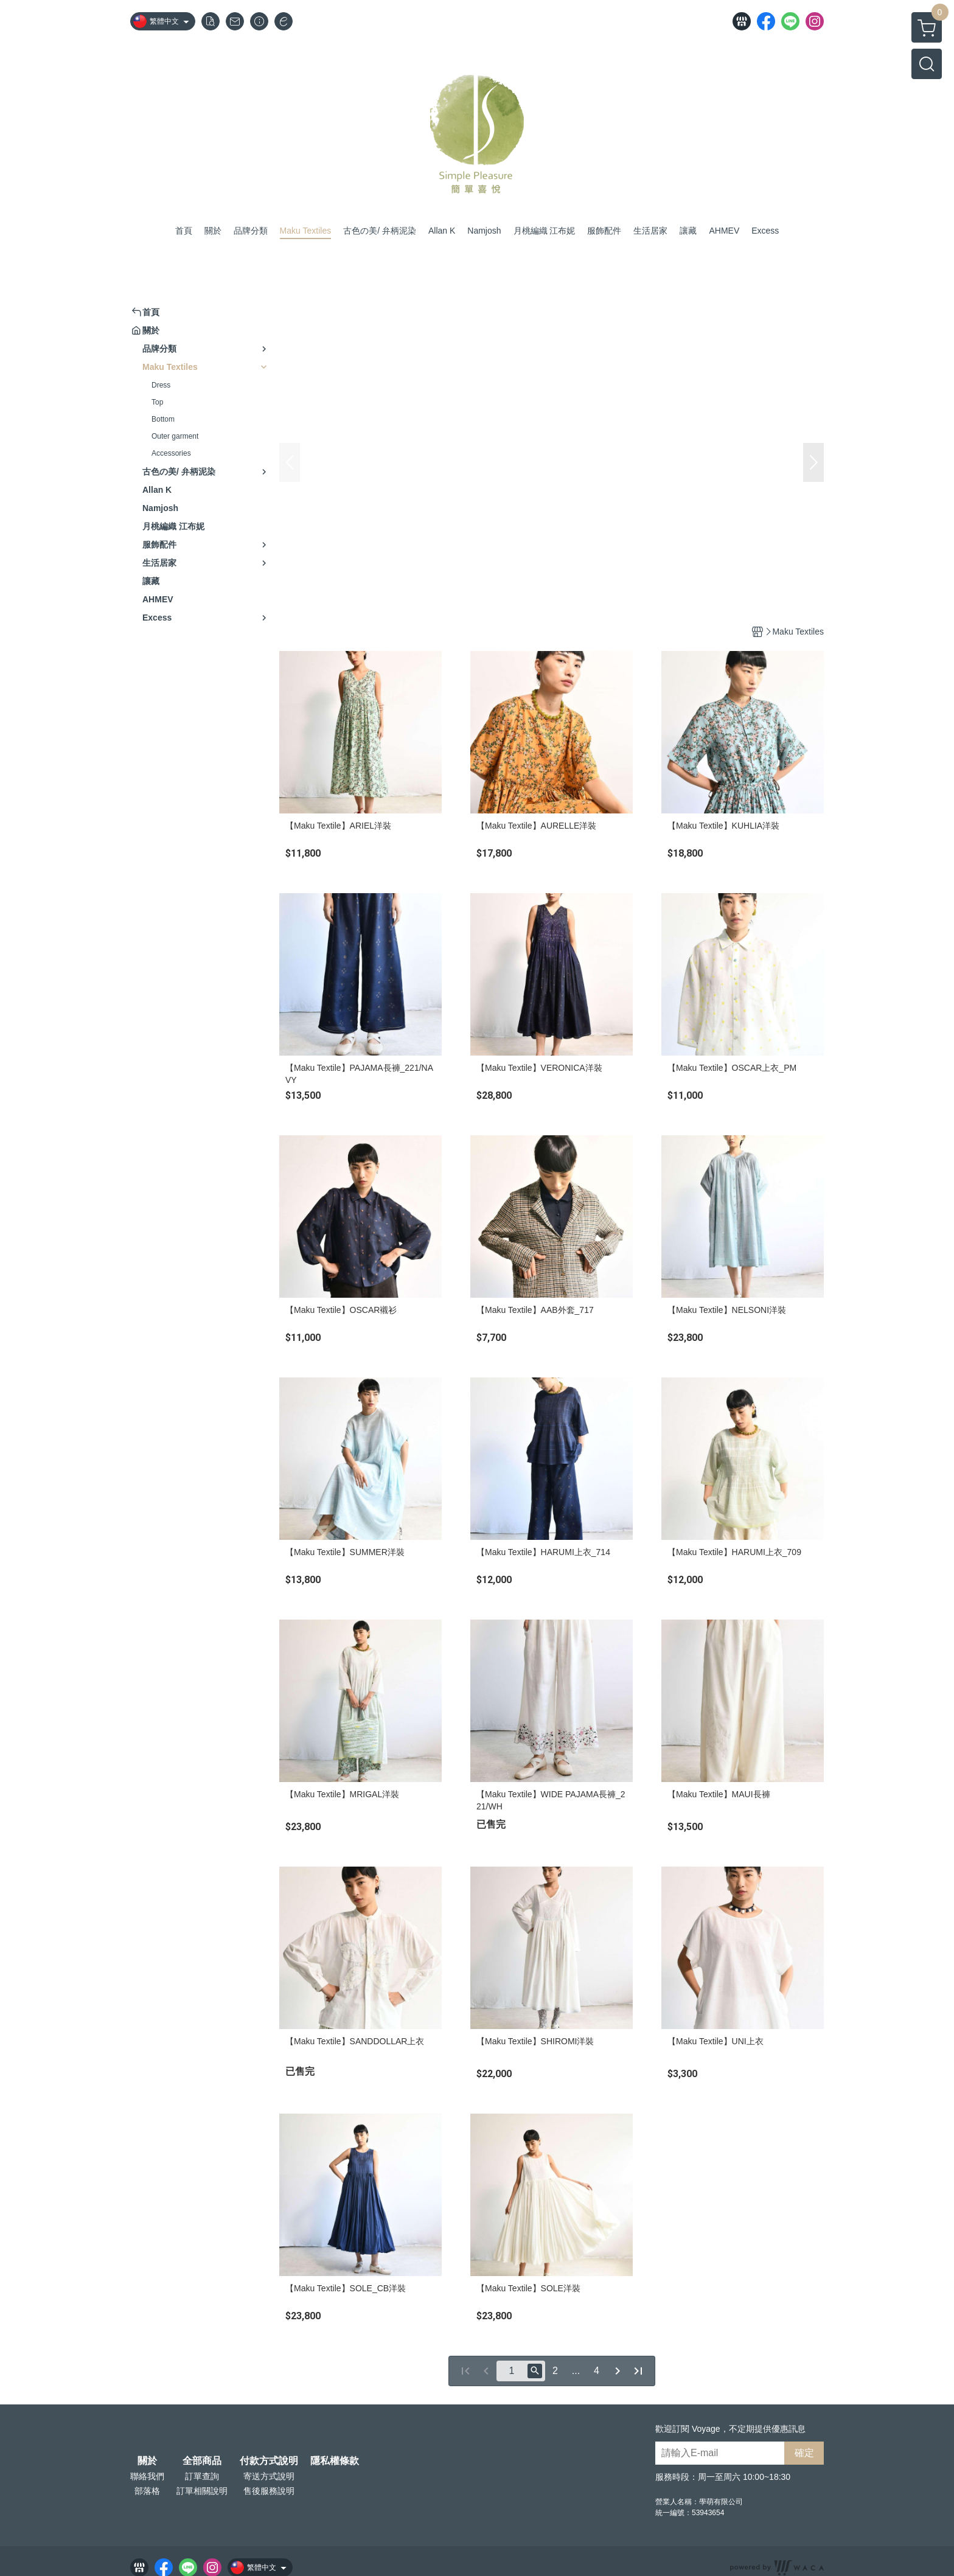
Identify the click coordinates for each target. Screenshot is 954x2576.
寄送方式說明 (268, 2476)
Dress (160, 385)
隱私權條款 (334, 2461)
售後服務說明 (268, 2491)
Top (157, 402)
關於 (147, 2461)
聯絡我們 (147, 2476)
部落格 (147, 2491)
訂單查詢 (202, 2476)
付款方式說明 (269, 2461)
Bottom (163, 419)
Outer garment (174, 436)
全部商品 (202, 2461)
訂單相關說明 (202, 2491)
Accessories (171, 453)
